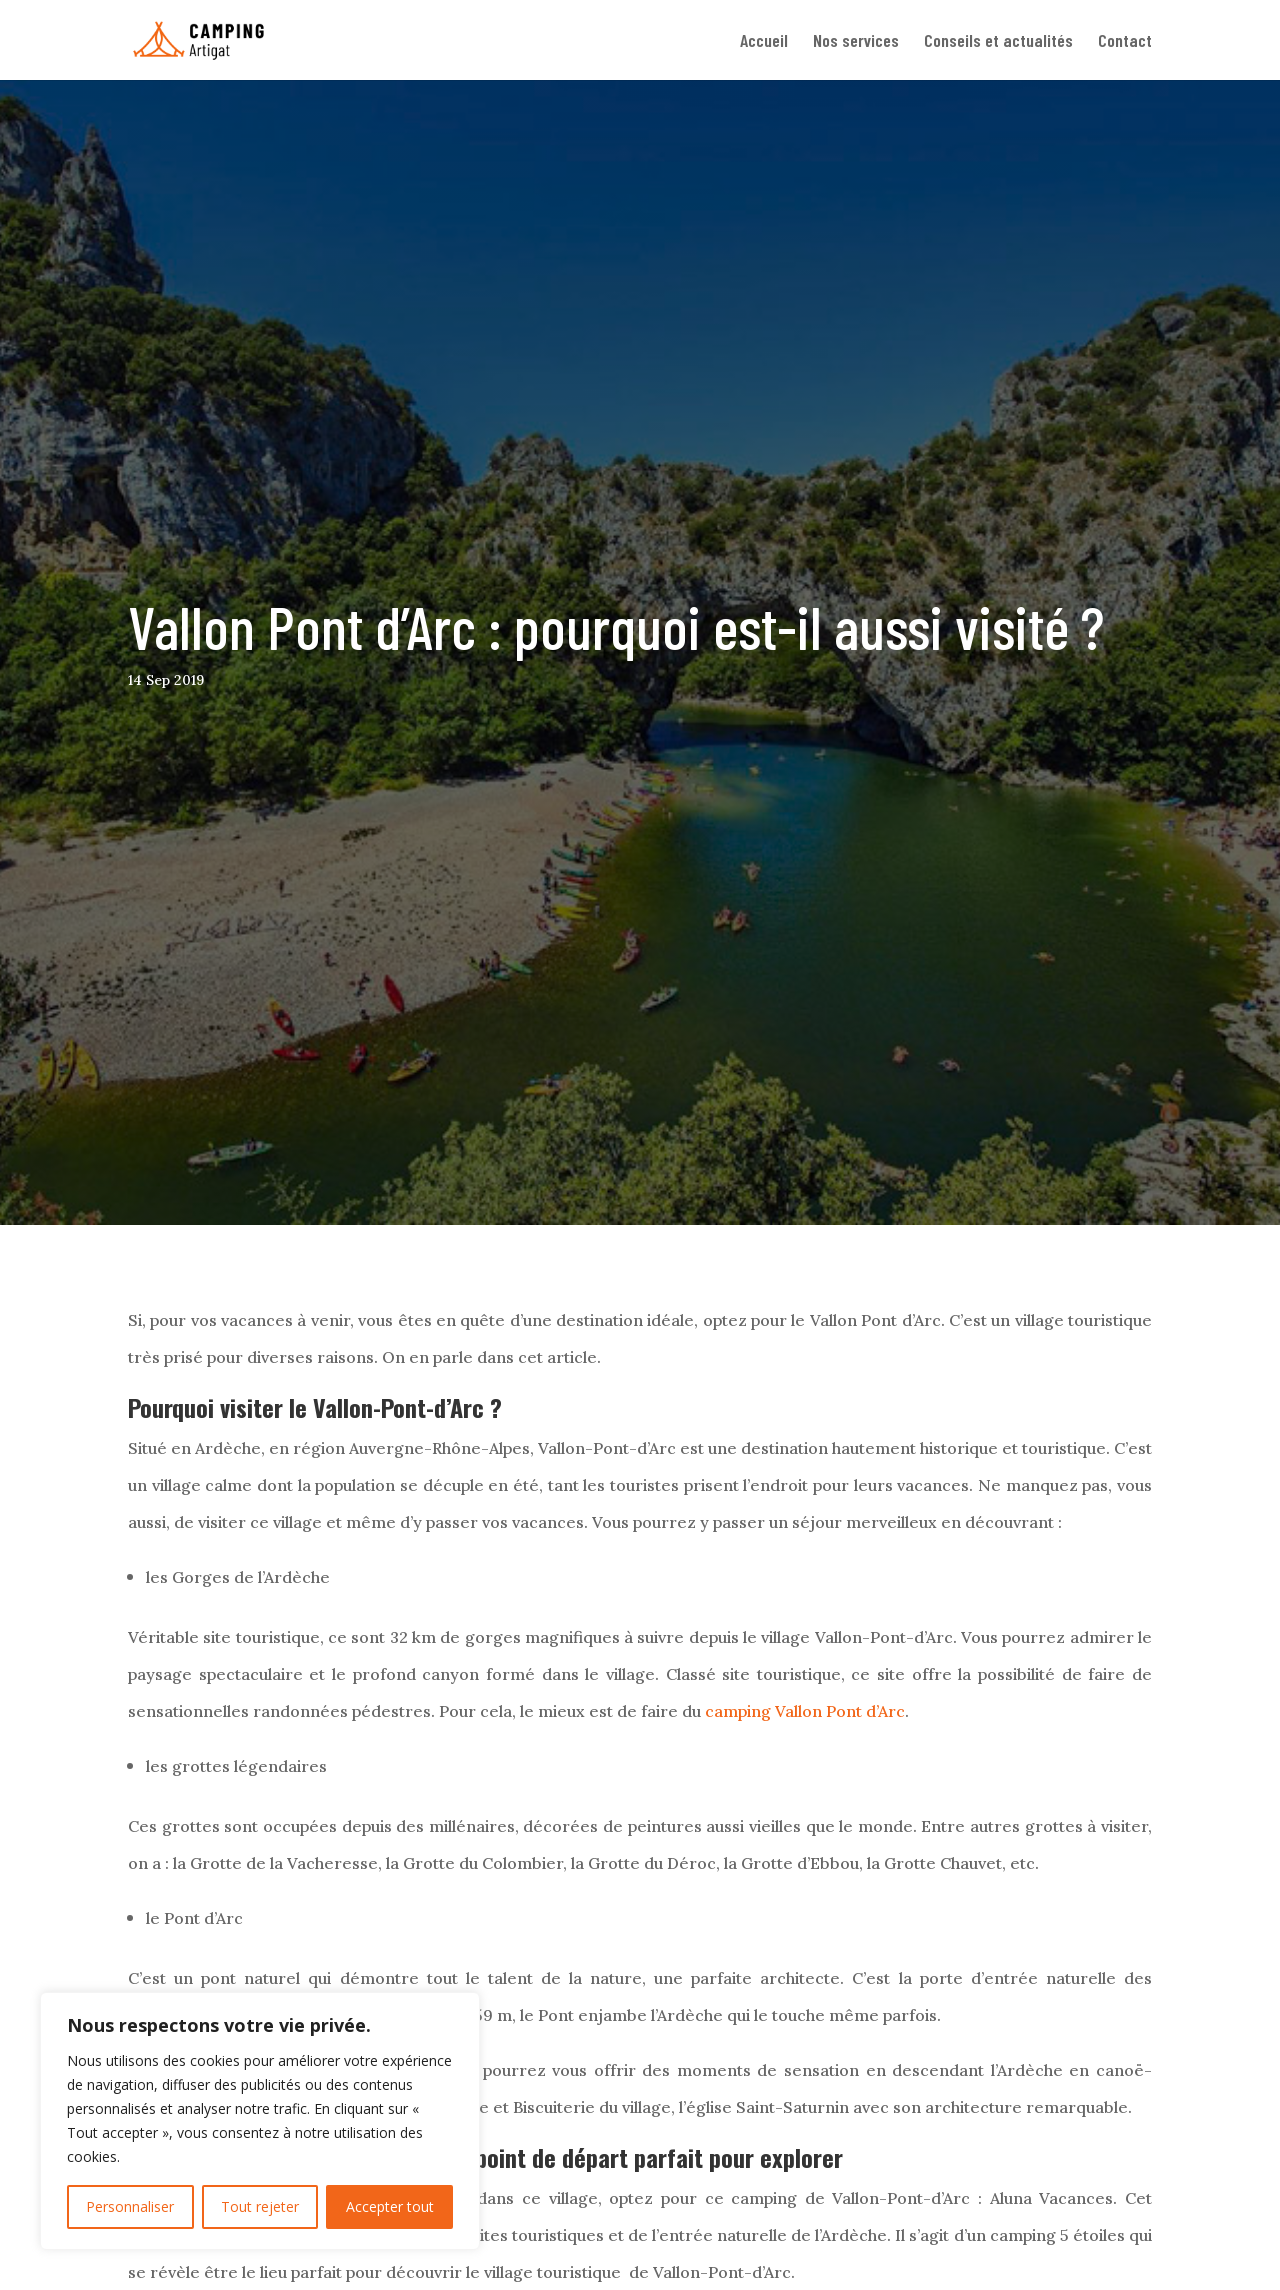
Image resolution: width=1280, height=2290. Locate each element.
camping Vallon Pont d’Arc (805, 1711)
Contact (1125, 42)
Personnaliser (130, 2206)
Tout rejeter (260, 2206)
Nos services (856, 42)
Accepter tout (390, 2206)
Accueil (764, 42)
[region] (260, 2121)
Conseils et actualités (998, 42)
